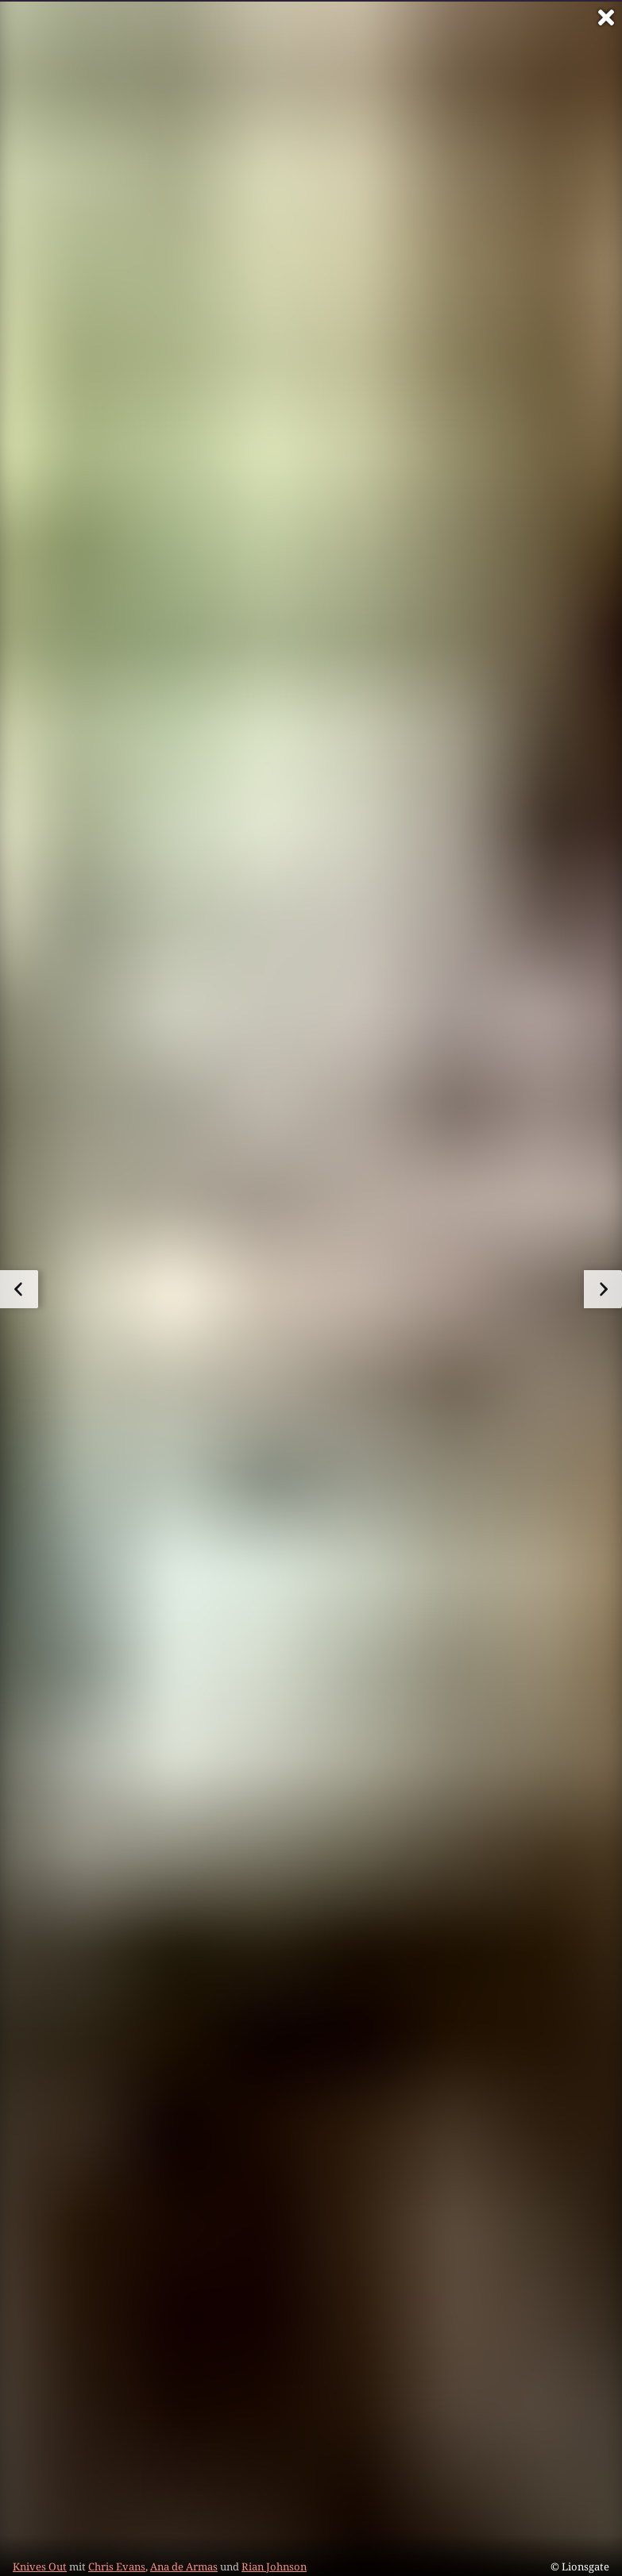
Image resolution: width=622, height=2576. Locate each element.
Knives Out (40, 2566)
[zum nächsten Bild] (603, 1289)
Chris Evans (116, 2566)
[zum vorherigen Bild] (19, 1289)
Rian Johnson (274, 2566)
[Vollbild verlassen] (606, 17)
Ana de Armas (184, 2566)
